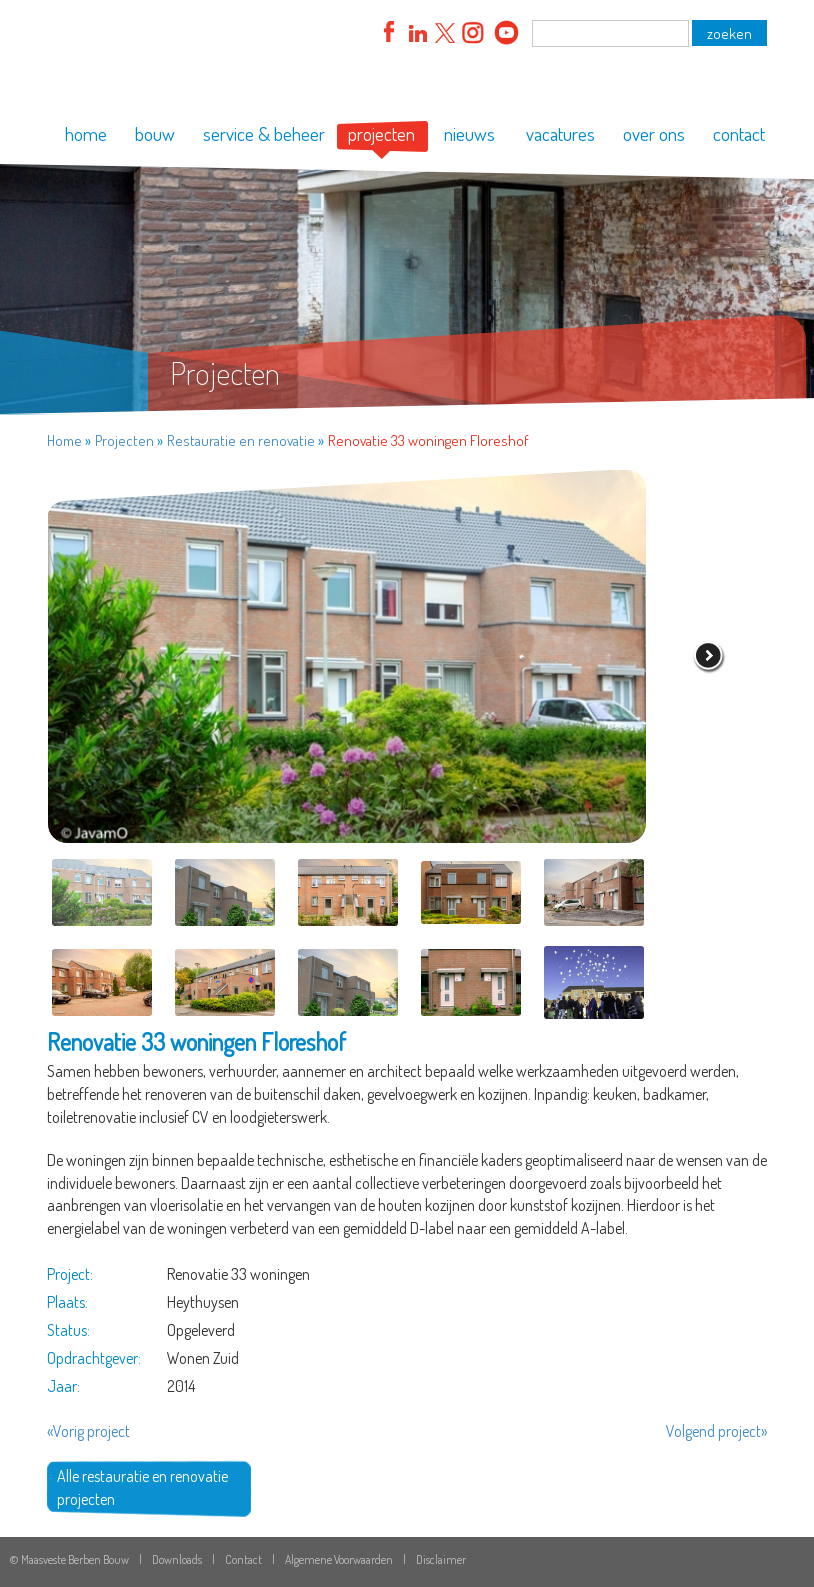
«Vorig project (88, 1431)
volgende (709, 657)
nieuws (469, 133)
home (86, 133)
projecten (381, 133)
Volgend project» (716, 1431)
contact (739, 133)
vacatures (560, 133)
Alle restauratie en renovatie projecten (142, 1487)
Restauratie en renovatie (241, 440)
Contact (243, 1559)
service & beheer (264, 133)
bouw (155, 133)
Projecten (124, 440)
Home (64, 440)
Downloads (177, 1559)
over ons (654, 133)
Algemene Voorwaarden (339, 1559)
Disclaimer (441, 1559)
